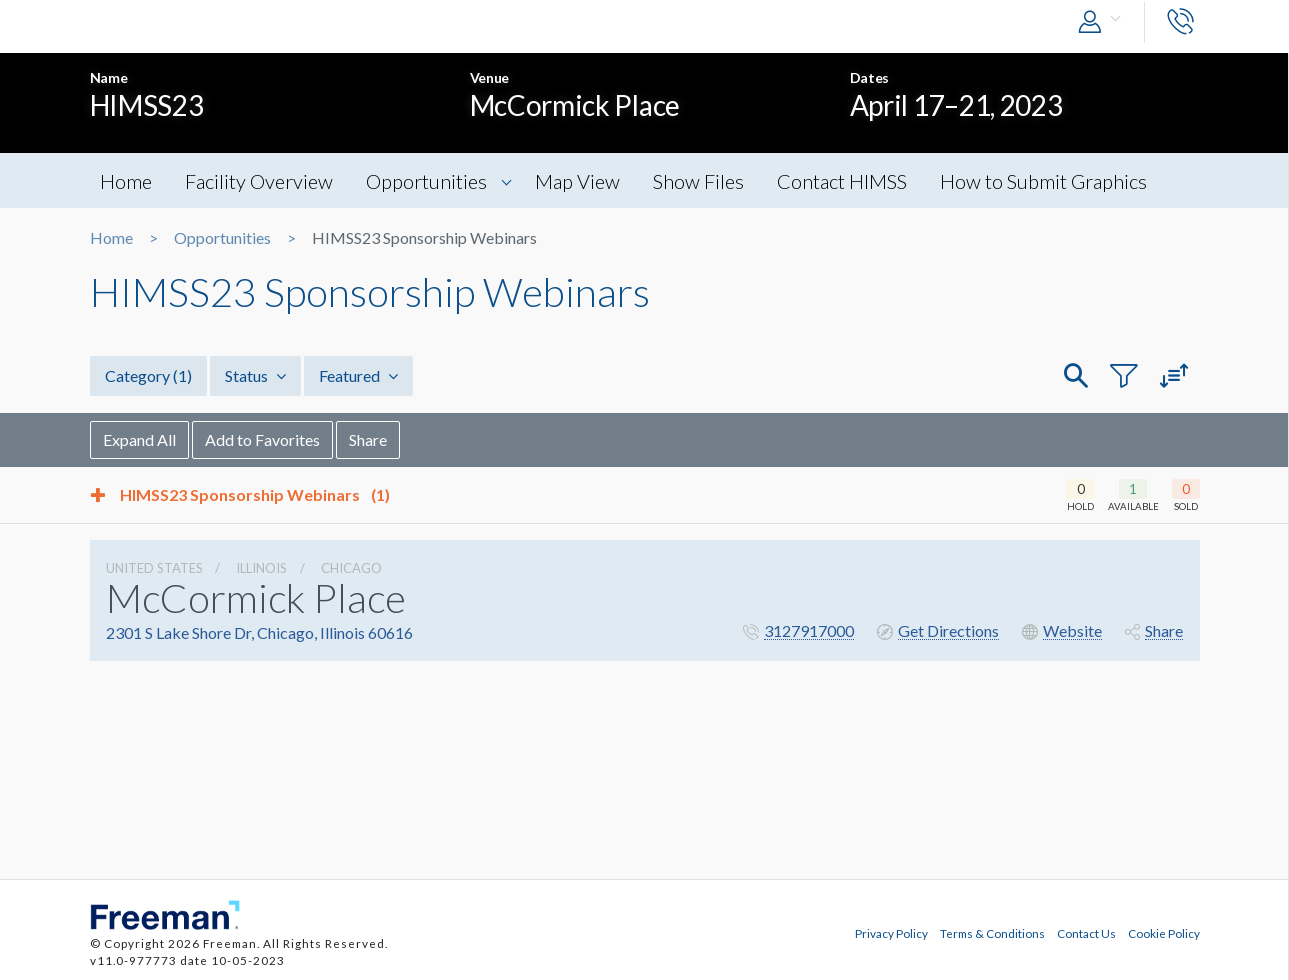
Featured (358, 375)
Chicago (351, 568)
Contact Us (1086, 933)
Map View (577, 181)
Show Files (698, 181)
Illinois (261, 568)
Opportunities (426, 181)
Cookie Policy (1164, 933)
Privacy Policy (891, 933)
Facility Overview (259, 181)
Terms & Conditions (992, 933)
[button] (1104, 22)
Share (368, 439)
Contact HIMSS (842, 181)
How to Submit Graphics (1043, 181)
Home (126, 181)
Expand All (139, 439)
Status (255, 375)
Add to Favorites (262, 439)
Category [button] (148, 375)
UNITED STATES (154, 568)
